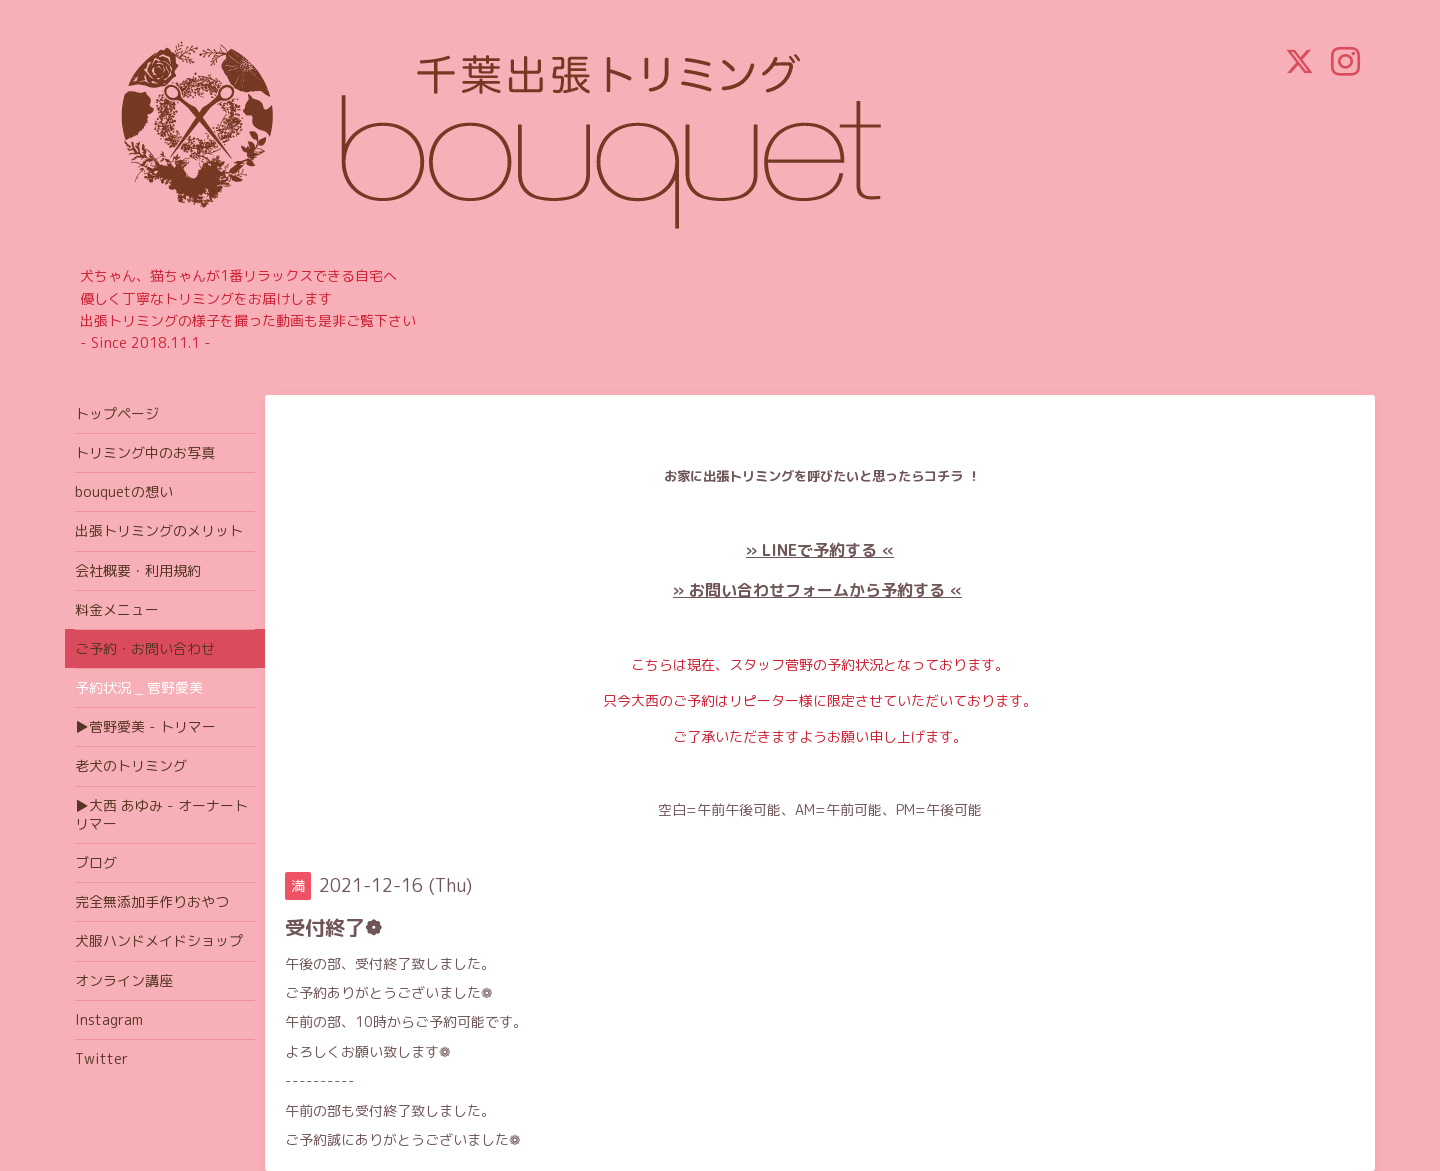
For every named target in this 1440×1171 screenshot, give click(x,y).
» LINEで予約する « (820, 550)
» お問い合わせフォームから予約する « (817, 590)
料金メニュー (117, 609)
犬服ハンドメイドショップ (159, 940)
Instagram (109, 1019)
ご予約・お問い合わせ (145, 648)
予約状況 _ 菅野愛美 (139, 687)
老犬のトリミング (131, 765)
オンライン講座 (124, 980)
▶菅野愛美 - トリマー (145, 726)
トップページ (117, 413)
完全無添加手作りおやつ (152, 901)
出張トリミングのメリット (159, 530)
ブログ (96, 862)
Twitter (101, 1058)
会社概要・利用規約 (138, 570)
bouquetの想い (124, 491)
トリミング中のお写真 (145, 452)
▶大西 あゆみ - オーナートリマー (161, 814)
